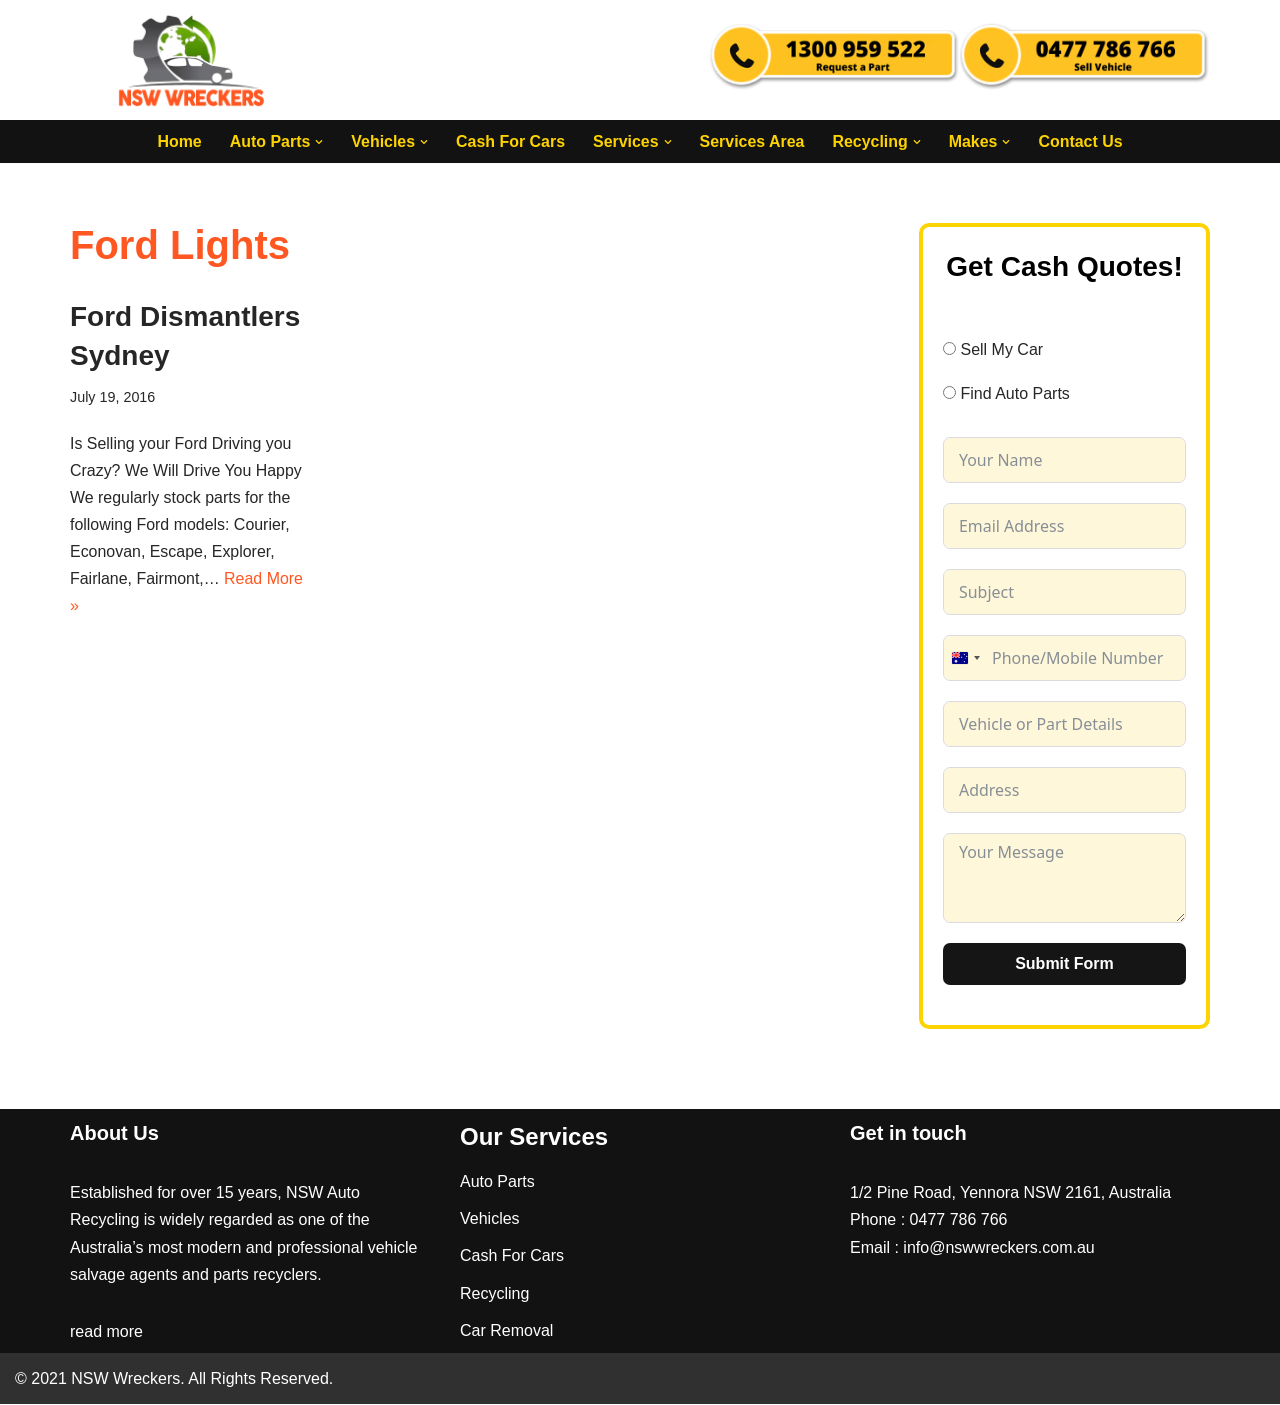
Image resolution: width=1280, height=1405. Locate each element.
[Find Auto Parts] (949, 393)
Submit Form (1064, 963)
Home (178, 141)
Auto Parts (497, 1182)
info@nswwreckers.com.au (998, 1247)
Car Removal (506, 1330)
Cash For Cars (509, 141)
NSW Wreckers (123, 1379)
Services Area (752, 141)
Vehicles (490, 1219)
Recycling (494, 1293)
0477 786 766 (959, 1220)
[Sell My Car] (949, 348)
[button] (318, 142)
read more (106, 1332)
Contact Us (1081, 141)
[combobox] (965, 658)
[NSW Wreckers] (193, 60)
